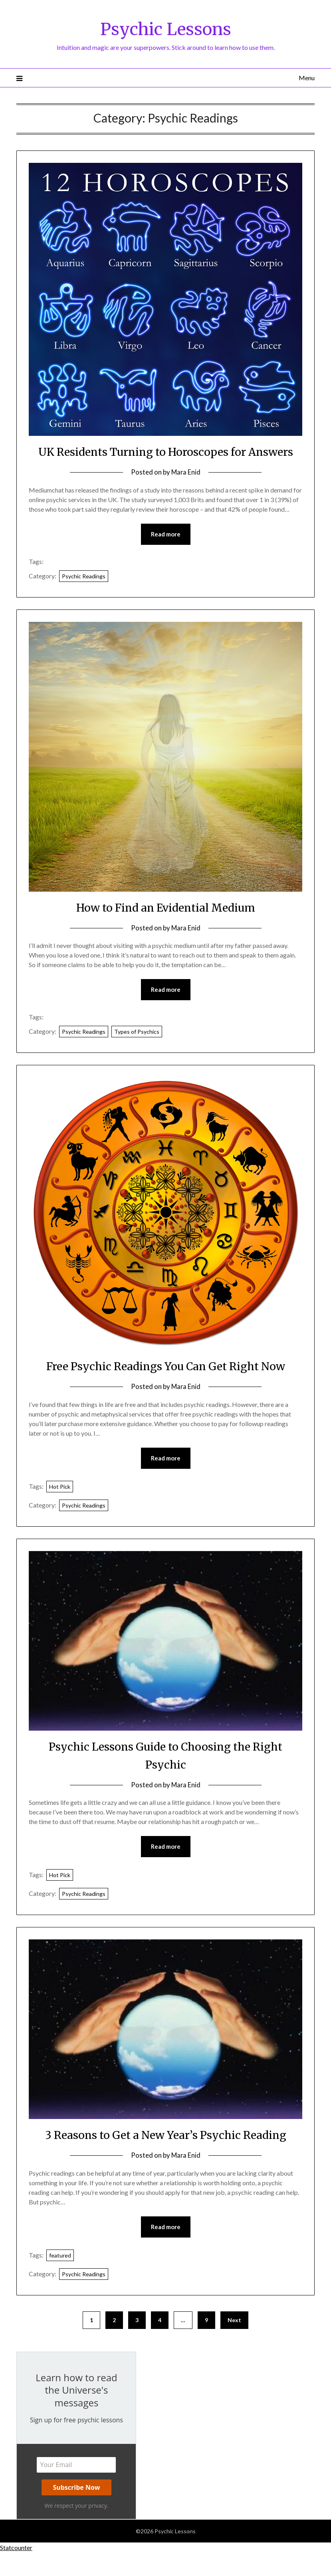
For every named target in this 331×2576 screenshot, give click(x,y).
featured (60, 2277)
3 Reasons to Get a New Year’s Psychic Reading (165, 2156)
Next (234, 2343)
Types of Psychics (136, 1050)
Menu (307, 77)
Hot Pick (59, 1506)
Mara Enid (186, 490)
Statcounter (16, 2570)
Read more (165, 552)
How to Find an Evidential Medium (165, 926)
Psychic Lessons (165, 28)
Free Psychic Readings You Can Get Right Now (165, 1385)
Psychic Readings (83, 594)
